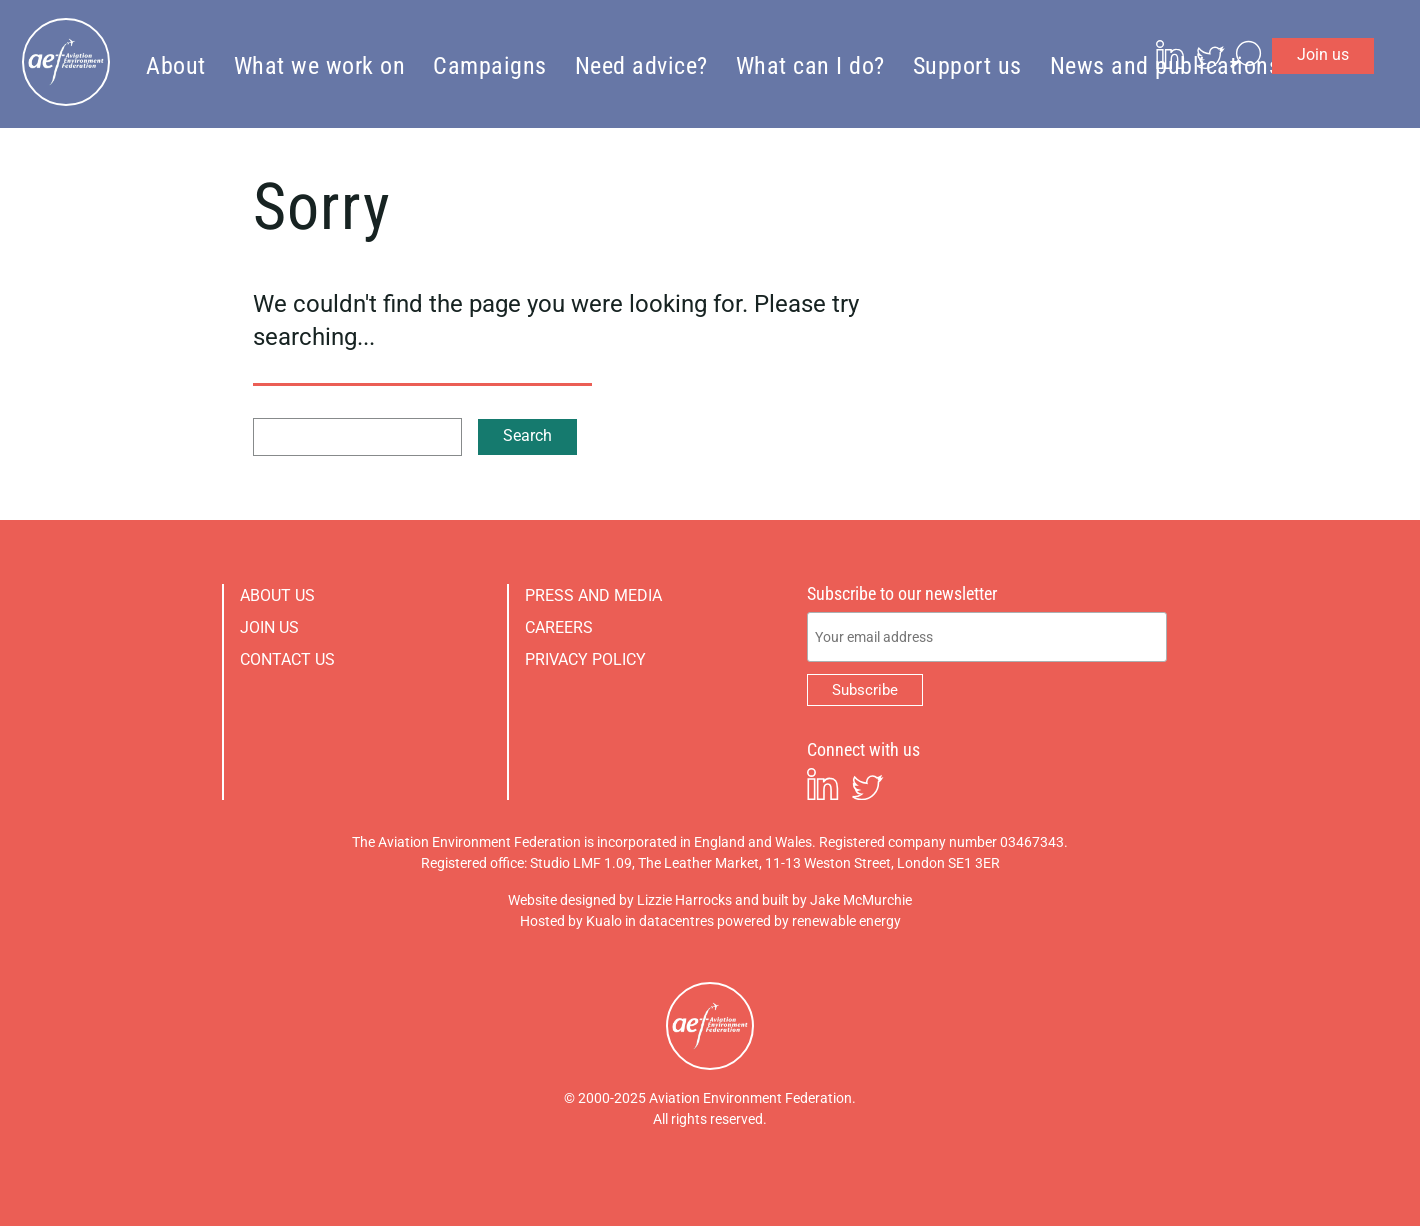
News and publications (1165, 65)
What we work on (320, 65)
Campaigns (490, 65)
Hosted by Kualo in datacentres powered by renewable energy (710, 921)
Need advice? (641, 65)
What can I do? (810, 65)
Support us (967, 65)
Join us (1361, 24)
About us (277, 595)
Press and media (593, 595)
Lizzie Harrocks (684, 900)
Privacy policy (585, 659)
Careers (559, 627)
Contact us (287, 659)
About (176, 65)
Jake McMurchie (861, 900)
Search (527, 435)
